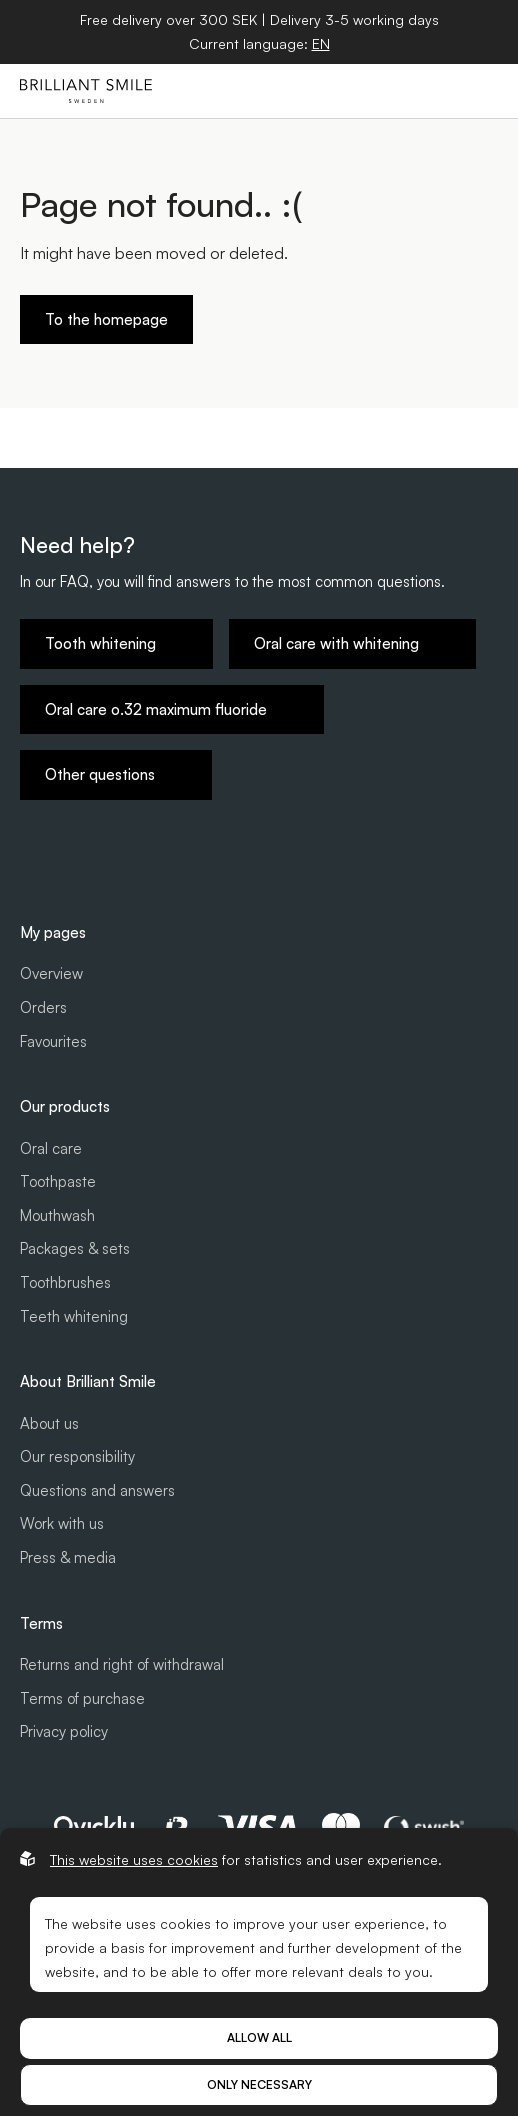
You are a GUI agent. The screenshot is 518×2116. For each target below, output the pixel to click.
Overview (51, 973)
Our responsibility (77, 1456)
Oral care (51, 1148)
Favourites (53, 1041)
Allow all (259, 2037)
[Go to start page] (86, 91)
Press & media (68, 1557)
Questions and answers (97, 1490)
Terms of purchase (82, 1698)
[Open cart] (433, 91)
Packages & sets (75, 1248)
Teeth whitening (74, 1316)
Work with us (62, 1523)
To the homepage (106, 319)
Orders (43, 1007)
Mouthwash (57, 1215)
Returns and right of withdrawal (122, 1664)
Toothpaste (58, 1181)
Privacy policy (64, 1731)
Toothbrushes (65, 1282)
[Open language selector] (321, 44)
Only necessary (259, 2084)
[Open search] (387, 91)
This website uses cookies (134, 1859)
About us (49, 1423)
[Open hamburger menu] (479, 91)
